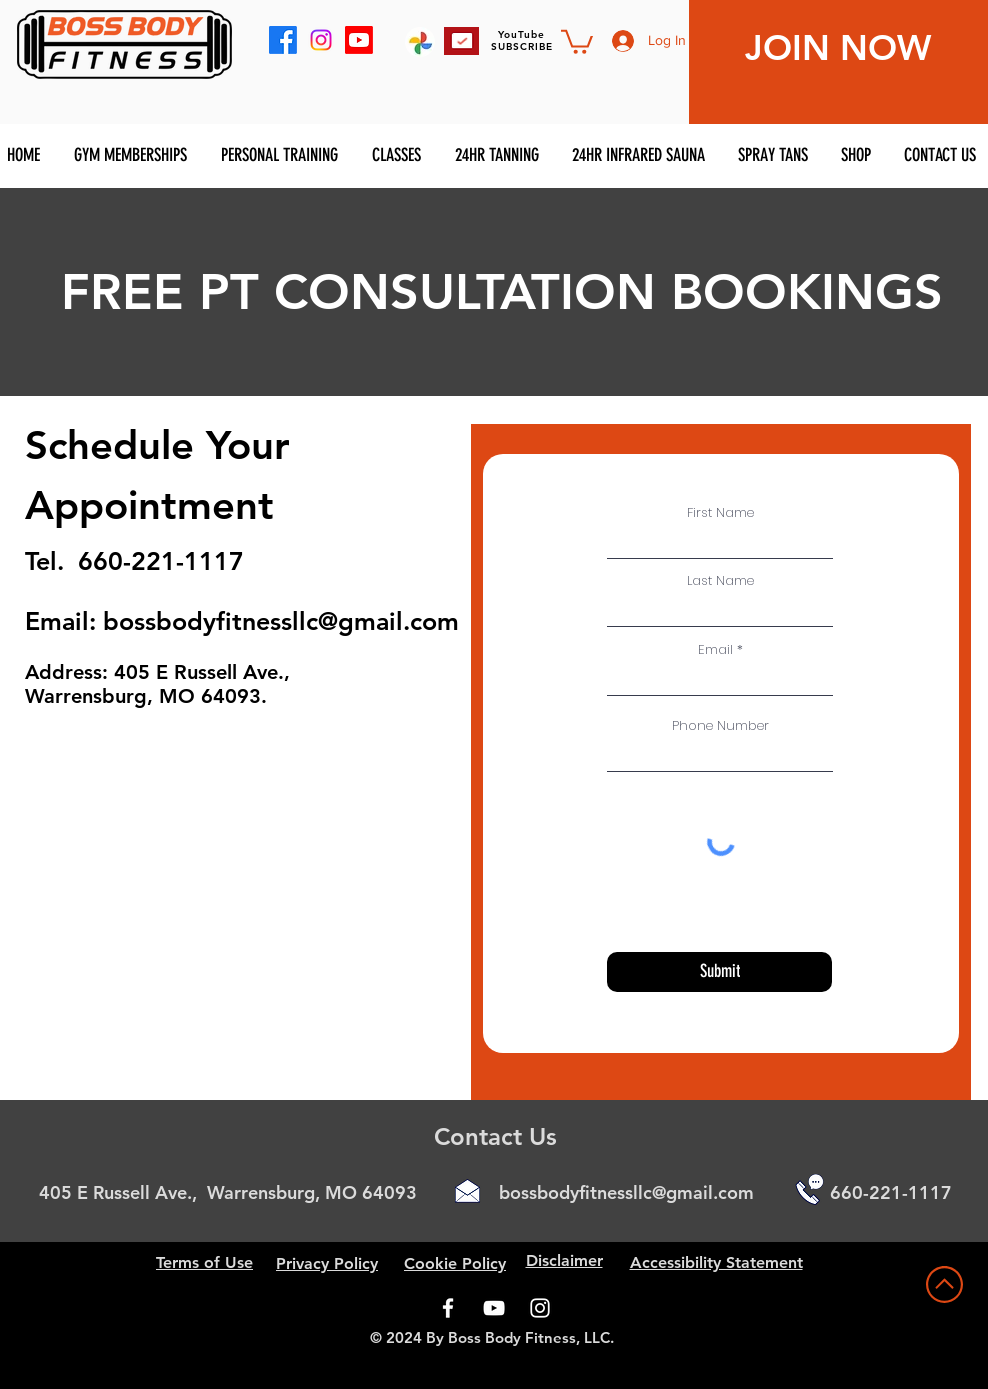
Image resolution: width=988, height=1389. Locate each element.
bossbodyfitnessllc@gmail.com (281, 621)
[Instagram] (540, 1308)
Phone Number (720, 725)
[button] (577, 40)
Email (715, 649)
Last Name (720, 580)
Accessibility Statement (716, 1262)
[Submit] (719, 972)
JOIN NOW (838, 47)
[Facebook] (448, 1308)
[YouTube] (494, 1308)
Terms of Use (204, 1262)
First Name (720, 512)
